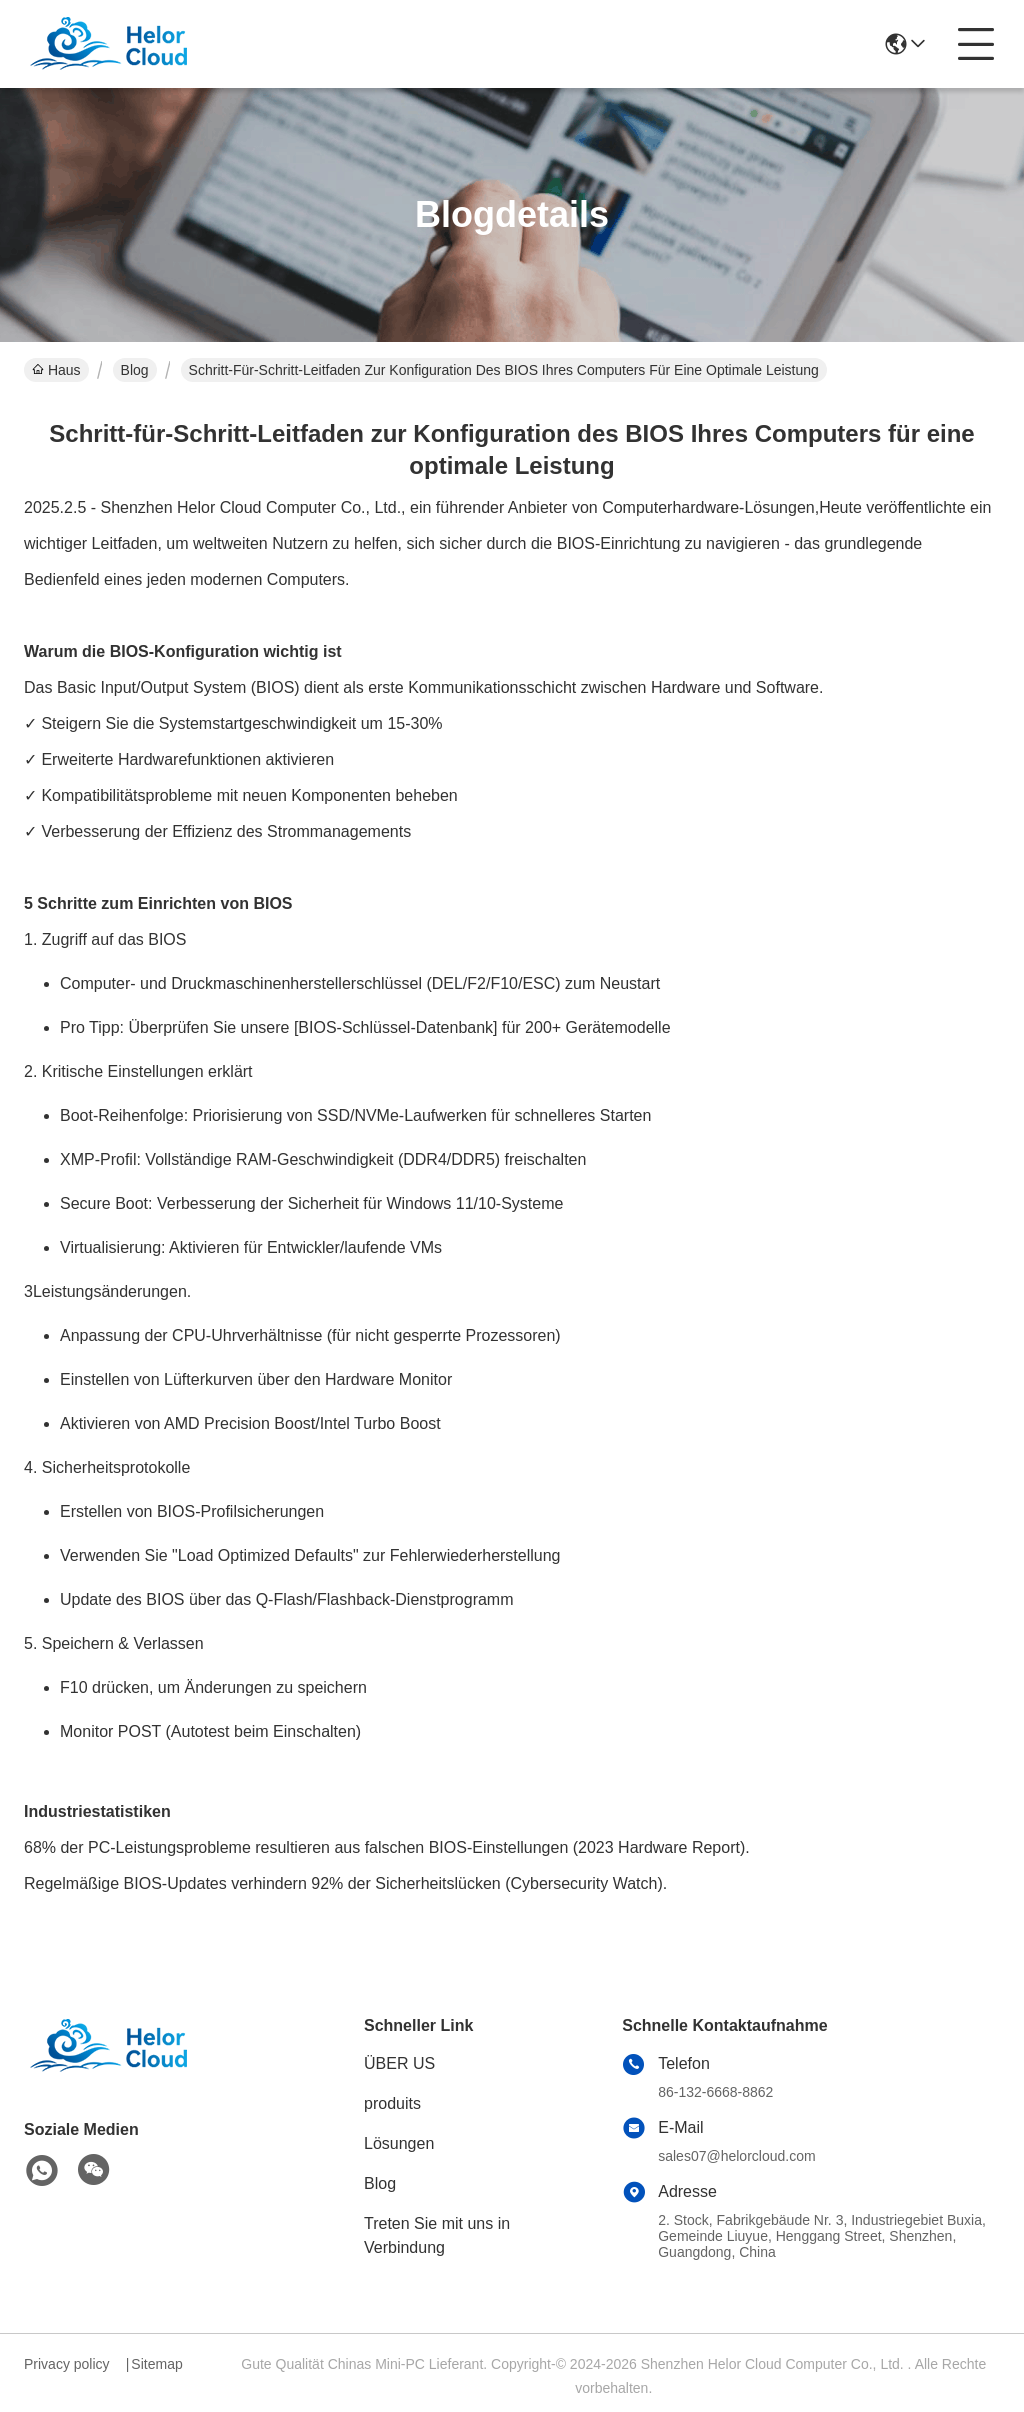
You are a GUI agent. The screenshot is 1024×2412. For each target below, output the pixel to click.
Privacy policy (67, 2364)
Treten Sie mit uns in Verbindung (437, 2235)
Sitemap (156, 2364)
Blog (135, 370)
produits (392, 2103)
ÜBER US (399, 2063)
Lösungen (399, 2143)
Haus (56, 370)
